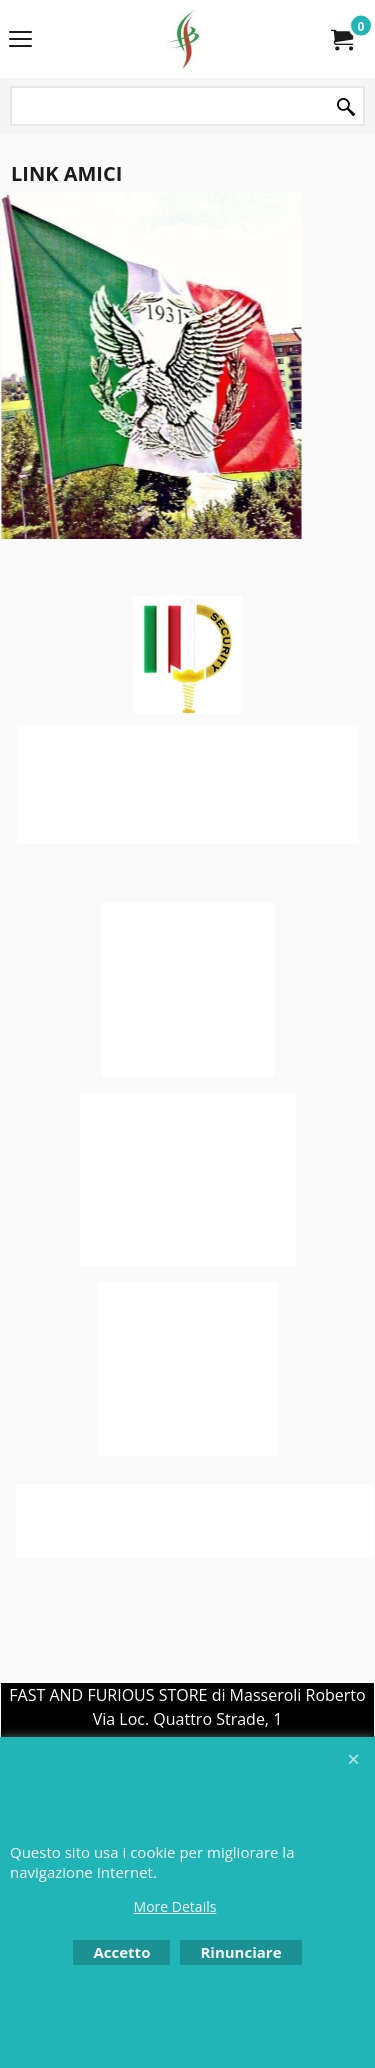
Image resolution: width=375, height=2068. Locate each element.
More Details (175, 1906)
